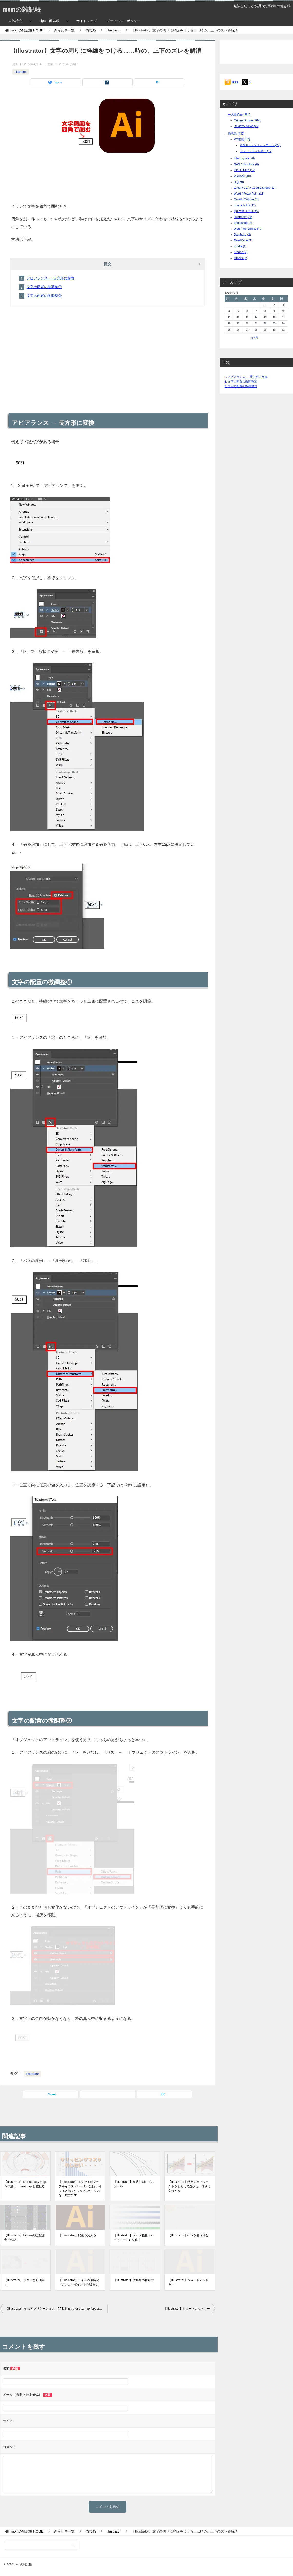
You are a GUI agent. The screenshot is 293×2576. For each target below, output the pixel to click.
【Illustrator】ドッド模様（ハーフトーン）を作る (134, 2238)
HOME (27, 30)
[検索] (41, 2545)
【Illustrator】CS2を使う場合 (188, 2235)
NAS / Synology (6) (246, 164)
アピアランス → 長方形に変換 (50, 278)
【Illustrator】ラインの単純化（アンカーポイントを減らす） (80, 2282)
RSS (235, 82)
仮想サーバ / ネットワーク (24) (260, 145)
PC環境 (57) (242, 139)
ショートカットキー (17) (256, 151)
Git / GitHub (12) (244, 170)
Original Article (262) (247, 120)
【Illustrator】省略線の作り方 (134, 2280)
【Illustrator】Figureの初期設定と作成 (24, 2238)
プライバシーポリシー (124, 21)
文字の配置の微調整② (44, 296)
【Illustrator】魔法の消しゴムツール (134, 2184)
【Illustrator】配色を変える (77, 2235)
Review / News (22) (246, 126)
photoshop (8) (243, 223)
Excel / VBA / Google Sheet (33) (255, 187)
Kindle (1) (240, 246)
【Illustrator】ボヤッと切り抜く (24, 2282)
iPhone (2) (240, 252)
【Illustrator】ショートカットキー (188, 2282)
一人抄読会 (13, 21)
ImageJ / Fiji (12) (245, 205)
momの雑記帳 (25, 8)
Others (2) (240, 258)
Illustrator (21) (243, 217)
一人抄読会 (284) (239, 114)
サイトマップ (86, 21)
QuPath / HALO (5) (246, 211)
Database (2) (242, 234)
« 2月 (254, 338)
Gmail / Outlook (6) (246, 199)
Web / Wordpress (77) (248, 228)
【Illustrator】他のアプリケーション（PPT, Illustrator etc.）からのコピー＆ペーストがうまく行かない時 (56, 2308)
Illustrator (21, 71)
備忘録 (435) (236, 133)
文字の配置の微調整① (44, 287)
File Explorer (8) (244, 158)
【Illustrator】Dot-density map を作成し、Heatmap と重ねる (25, 2184)
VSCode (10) (242, 176)
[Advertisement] (107, 180)
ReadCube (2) (243, 240)
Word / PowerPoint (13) (249, 193)
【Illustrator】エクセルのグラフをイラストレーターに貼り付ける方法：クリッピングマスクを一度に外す (80, 2188)
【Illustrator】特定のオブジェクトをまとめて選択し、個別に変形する (189, 2186)
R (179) (239, 182)
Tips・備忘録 (49, 21)
